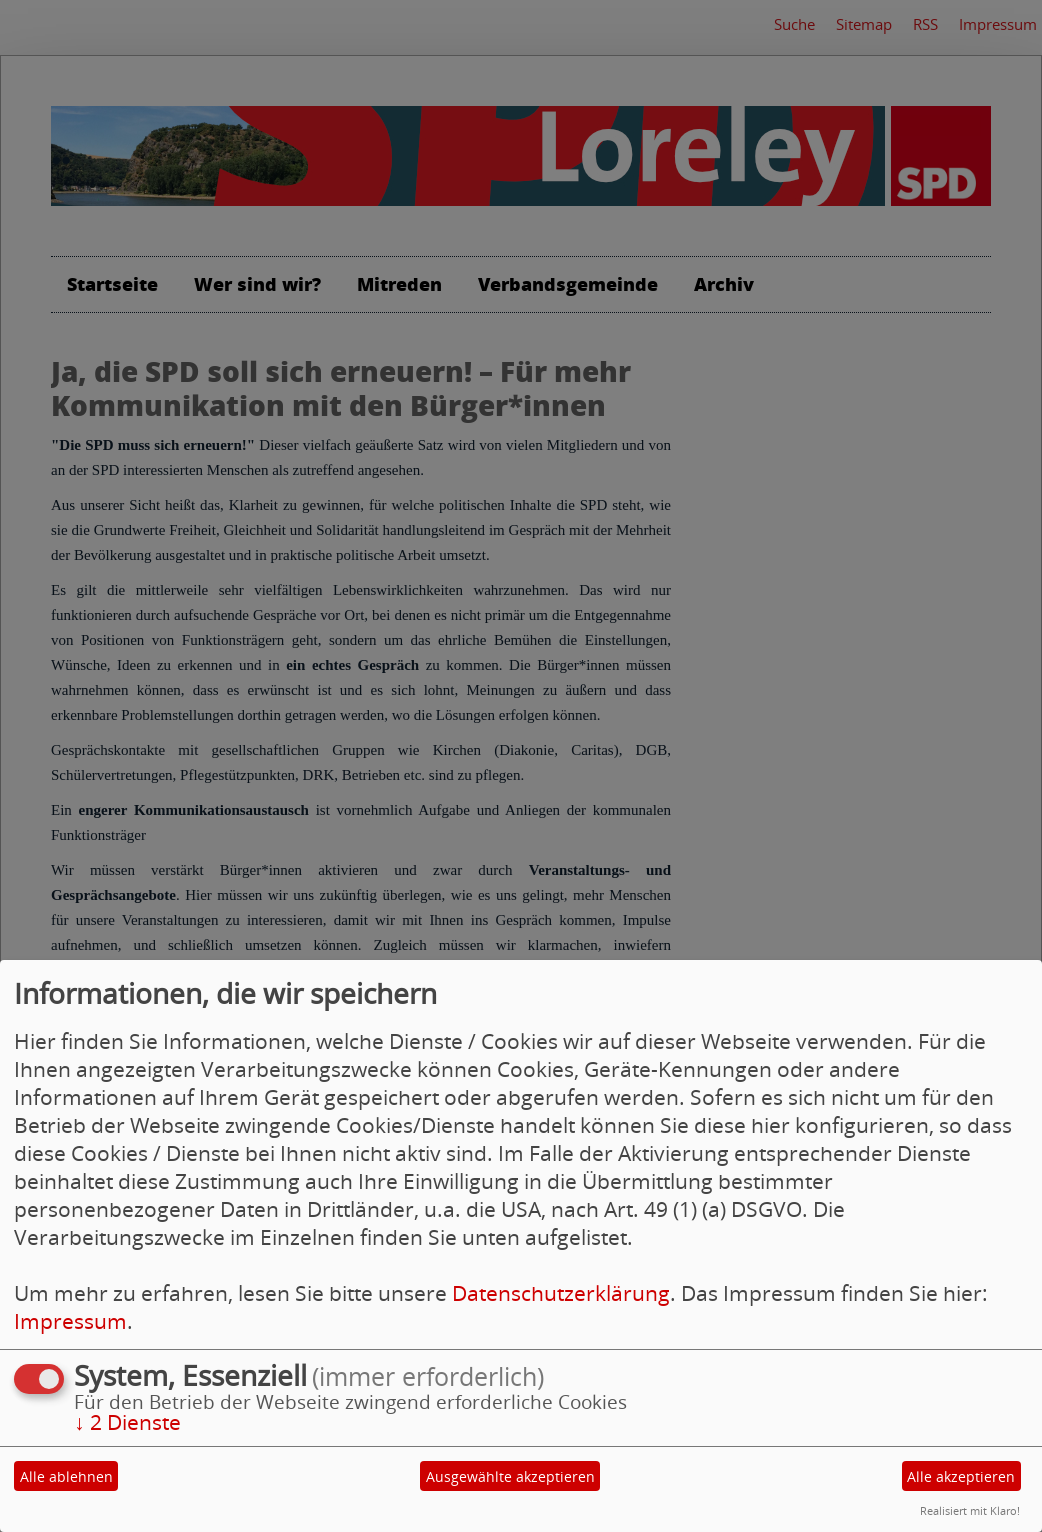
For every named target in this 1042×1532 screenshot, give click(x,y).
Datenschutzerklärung (561, 1293)
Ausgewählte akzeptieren (510, 1476)
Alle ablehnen (66, 1476)
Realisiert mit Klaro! (970, 1510)
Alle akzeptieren (961, 1476)
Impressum (70, 1321)
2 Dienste (127, 1422)
